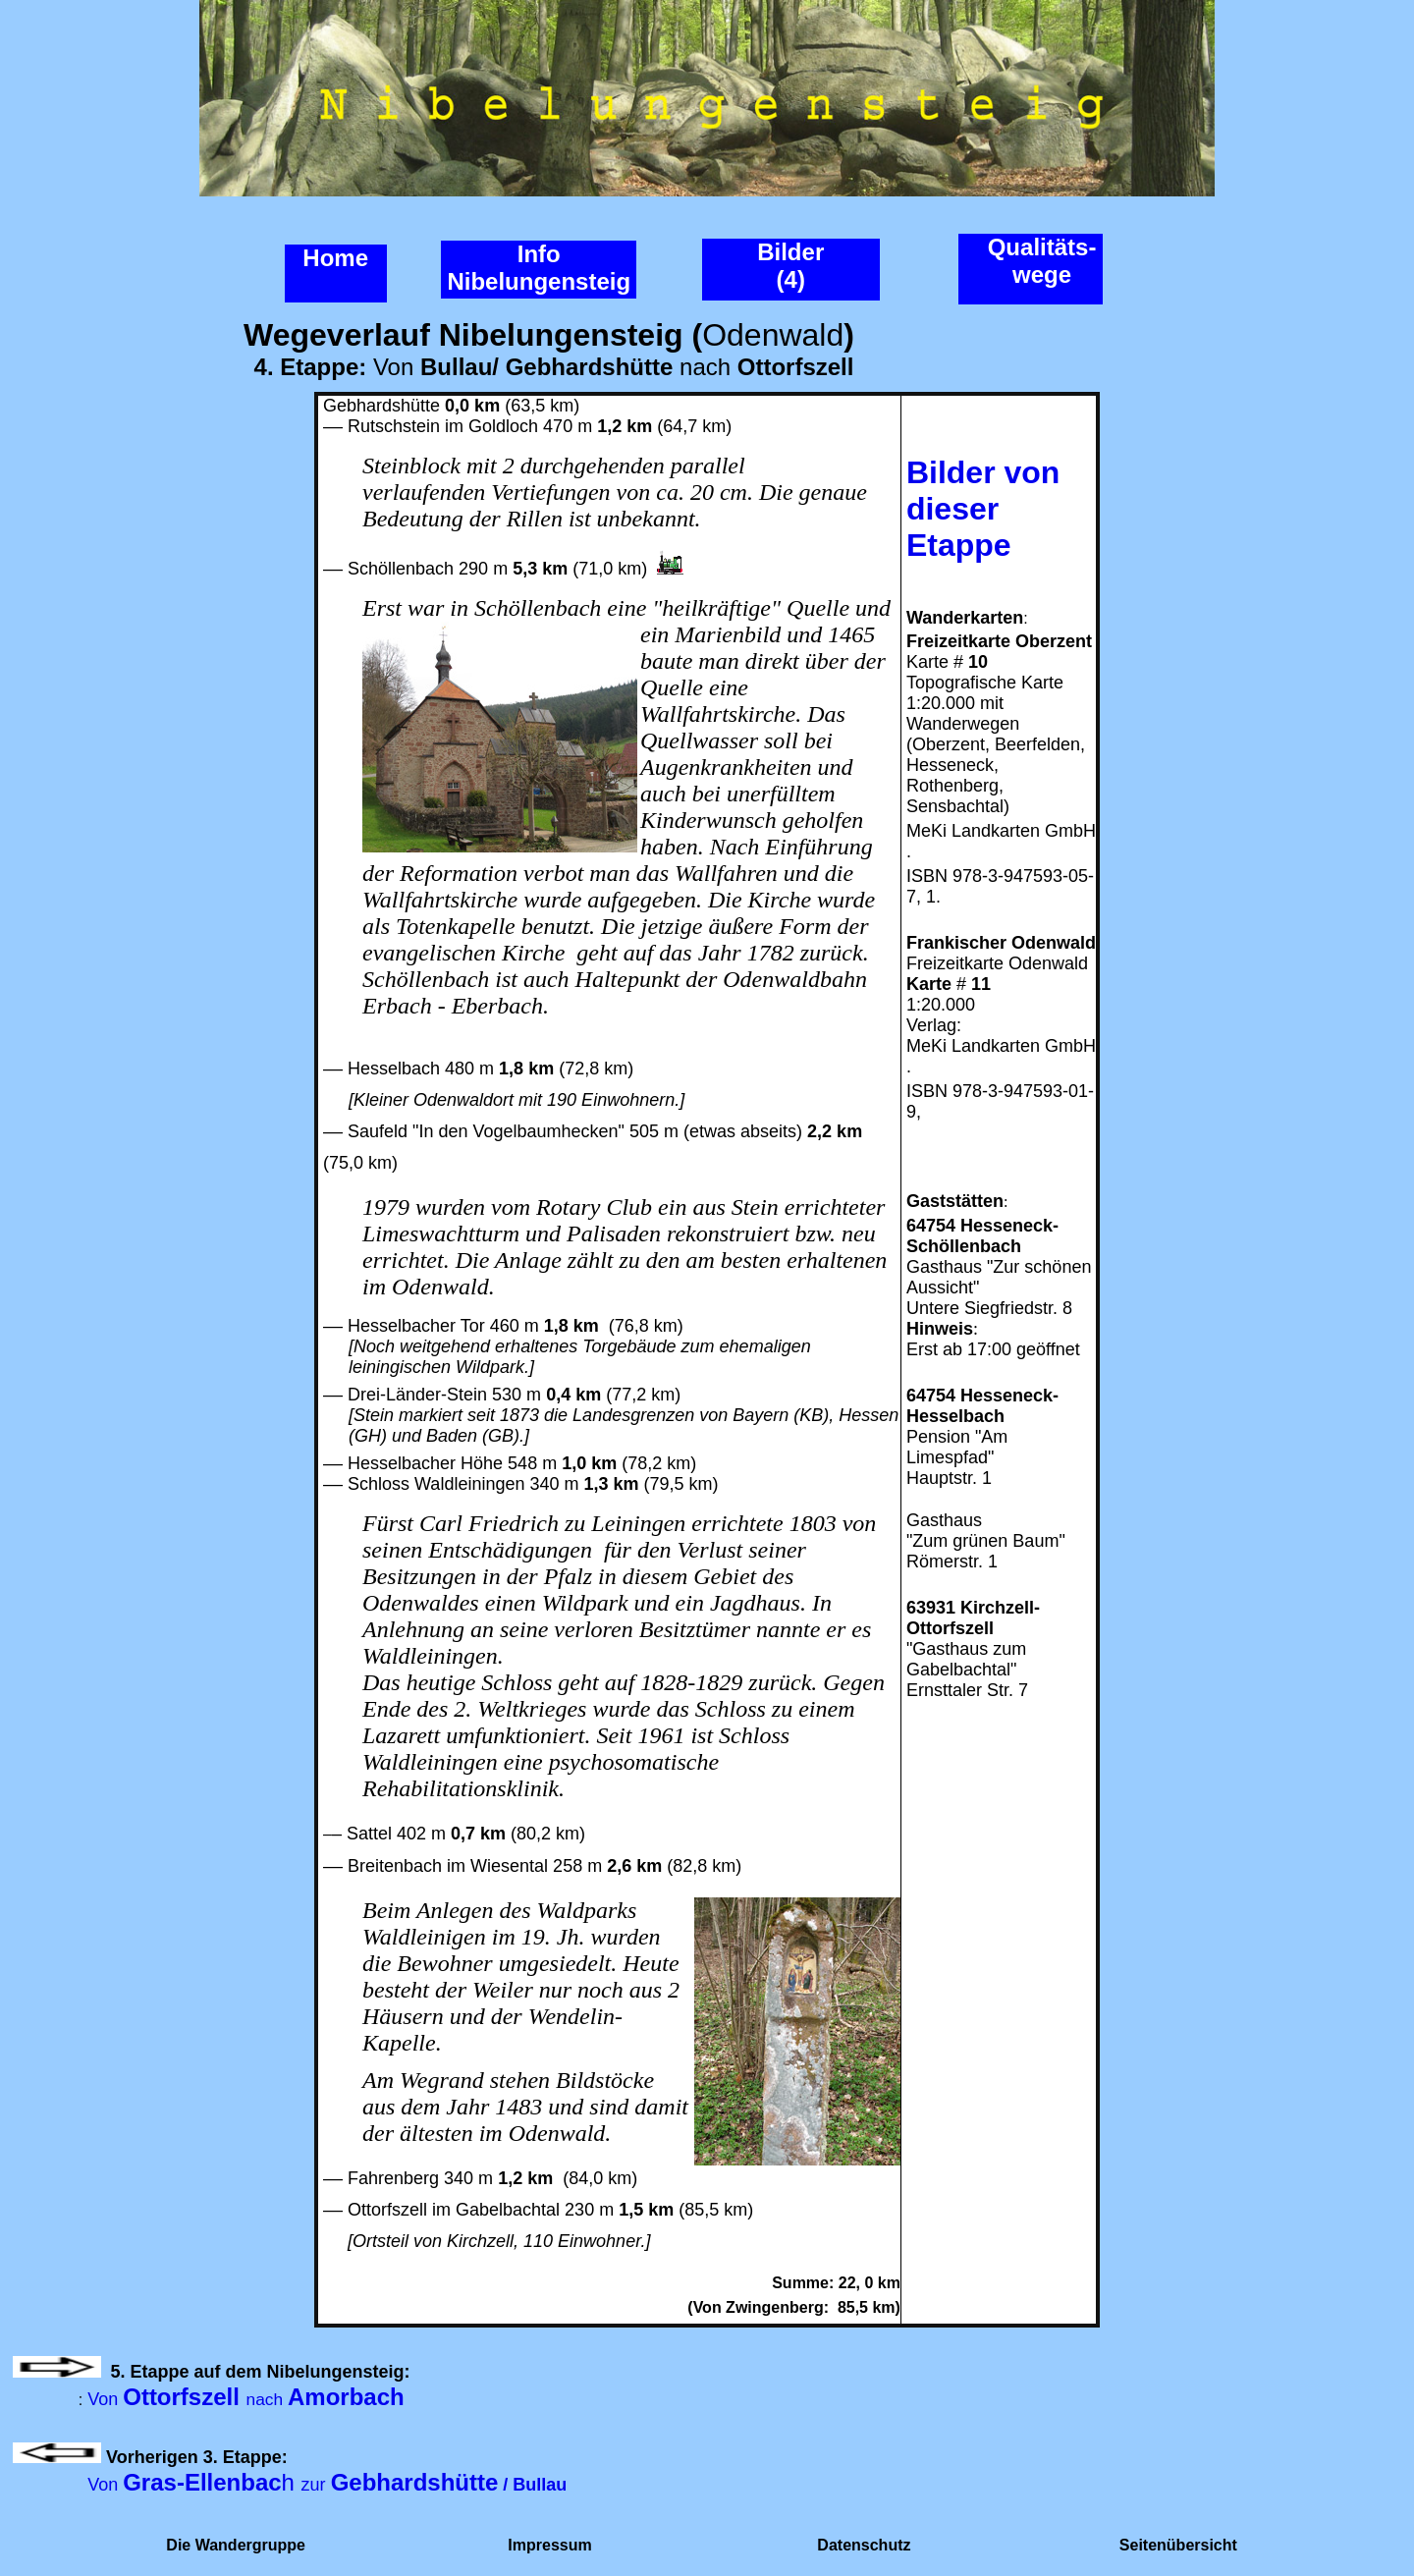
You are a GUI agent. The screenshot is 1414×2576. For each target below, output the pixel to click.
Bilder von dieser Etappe (983, 509)
